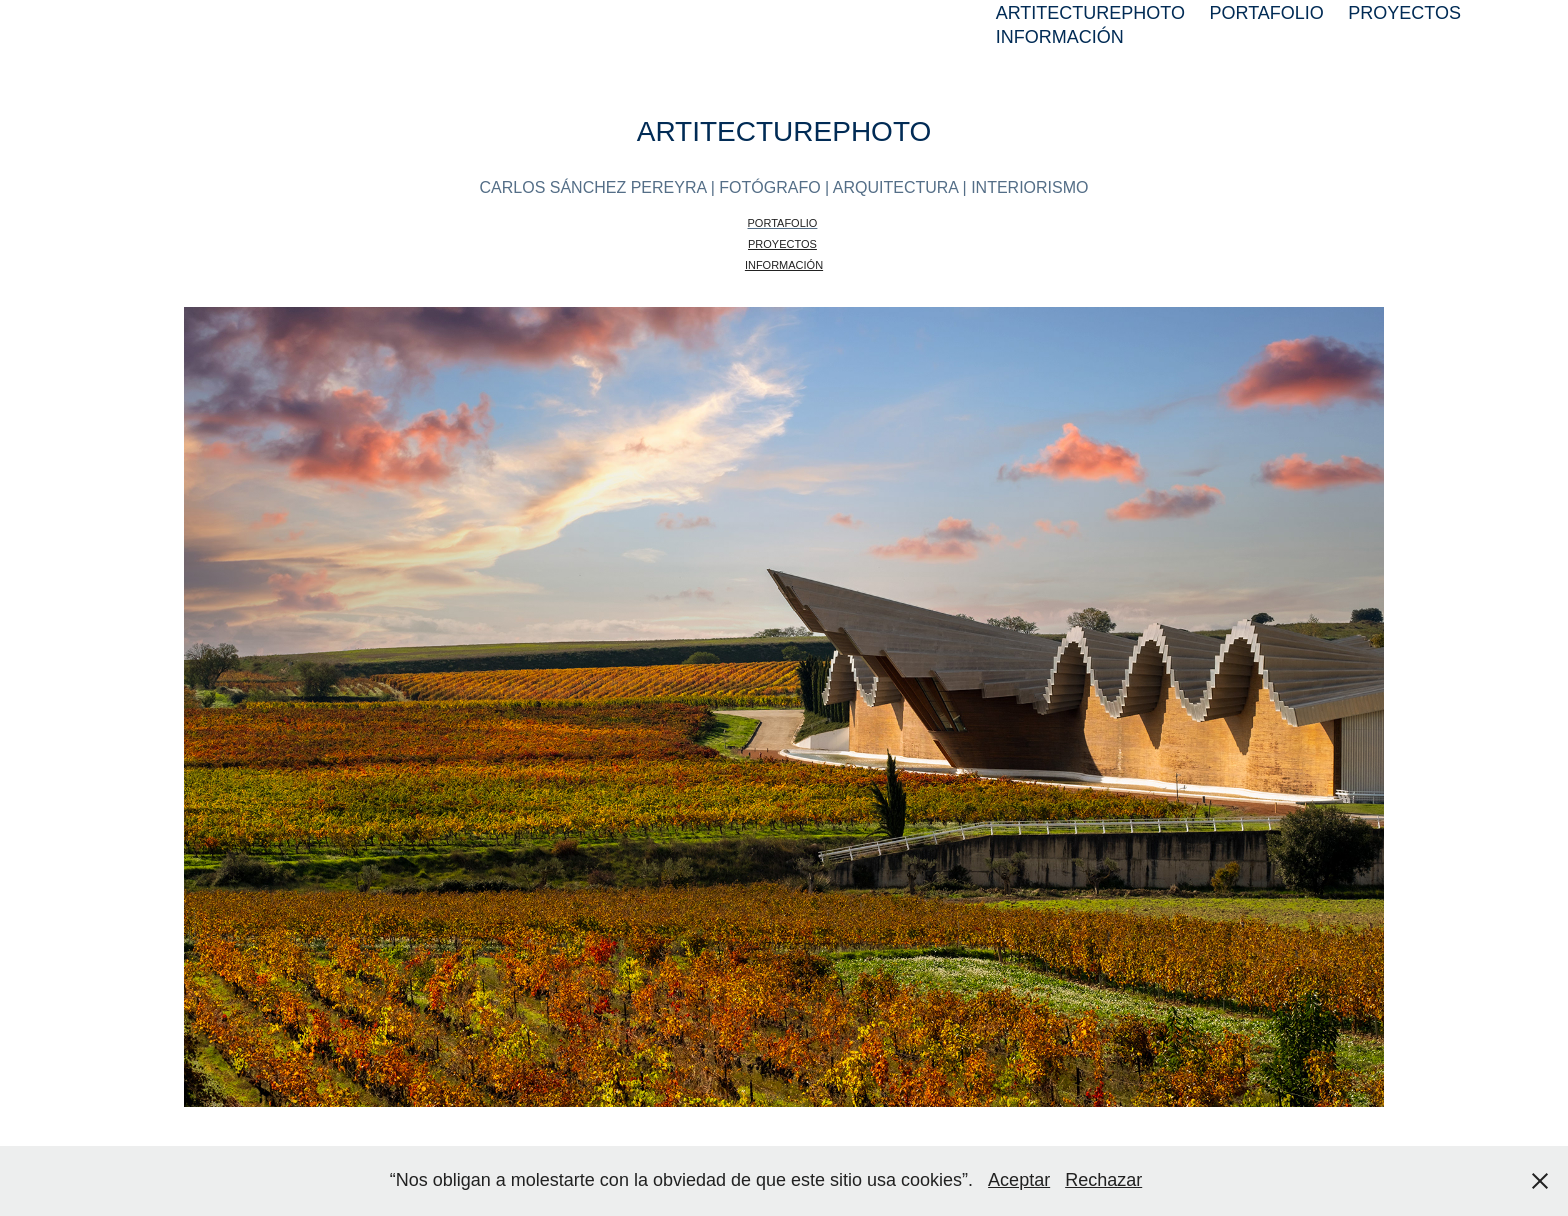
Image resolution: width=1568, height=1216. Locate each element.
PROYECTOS (1404, 13)
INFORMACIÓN (1060, 37)
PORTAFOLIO (1266, 13)
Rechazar (1103, 1180)
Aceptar (1019, 1180)
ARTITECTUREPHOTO (1090, 13)
